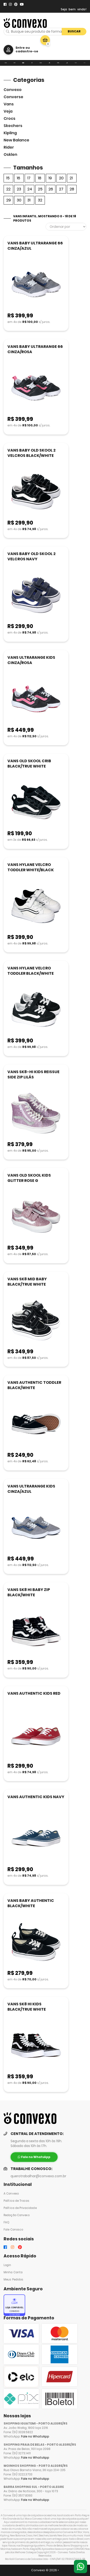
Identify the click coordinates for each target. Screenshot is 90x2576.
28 (72, 189)
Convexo (13, 89)
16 (18, 178)
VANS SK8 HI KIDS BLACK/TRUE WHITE (26, 2006)
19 (50, 178)
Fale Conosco (13, 2229)
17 (28, 178)
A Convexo (11, 2193)
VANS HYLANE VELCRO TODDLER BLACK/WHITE (30, 970)
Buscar (74, 31)
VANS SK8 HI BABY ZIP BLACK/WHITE (28, 1592)
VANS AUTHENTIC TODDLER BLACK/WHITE (34, 1385)
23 (19, 189)
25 (40, 189)
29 (8, 200)
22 (8, 189)
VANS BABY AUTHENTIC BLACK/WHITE (30, 1903)
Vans (9, 104)
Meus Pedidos (13, 2279)
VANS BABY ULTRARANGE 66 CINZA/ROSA (35, 349)
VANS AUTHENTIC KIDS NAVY (35, 1797)
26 (50, 189)
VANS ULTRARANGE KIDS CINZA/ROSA (31, 660)
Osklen (10, 154)
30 (19, 200)
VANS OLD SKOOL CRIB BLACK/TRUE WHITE (29, 763)
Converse (13, 97)
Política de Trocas (16, 2201)
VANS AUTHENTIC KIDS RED (33, 1693)
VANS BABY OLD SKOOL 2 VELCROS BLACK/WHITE (31, 452)
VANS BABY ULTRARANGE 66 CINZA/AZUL (35, 245)
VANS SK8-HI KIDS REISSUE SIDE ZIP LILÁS (33, 1074)
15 (8, 178)
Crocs (9, 118)
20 (61, 178)
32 (40, 200)
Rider (9, 147)
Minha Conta (13, 2272)
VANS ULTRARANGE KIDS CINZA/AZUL (31, 1488)
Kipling (10, 133)
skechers (13, 125)
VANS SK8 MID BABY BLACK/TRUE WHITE (27, 1281)
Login (7, 2265)
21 (71, 178)
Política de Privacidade (20, 2208)
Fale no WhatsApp (35, 2436)
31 (28, 200)
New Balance (16, 140)
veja (8, 111)
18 (39, 178)
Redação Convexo (17, 2215)
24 (29, 189)
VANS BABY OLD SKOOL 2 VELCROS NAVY (31, 556)
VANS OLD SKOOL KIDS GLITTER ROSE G (29, 1178)
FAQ (6, 2222)
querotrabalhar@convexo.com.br (38, 2176)
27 (61, 189)
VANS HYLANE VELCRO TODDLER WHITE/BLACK (30, 867)
